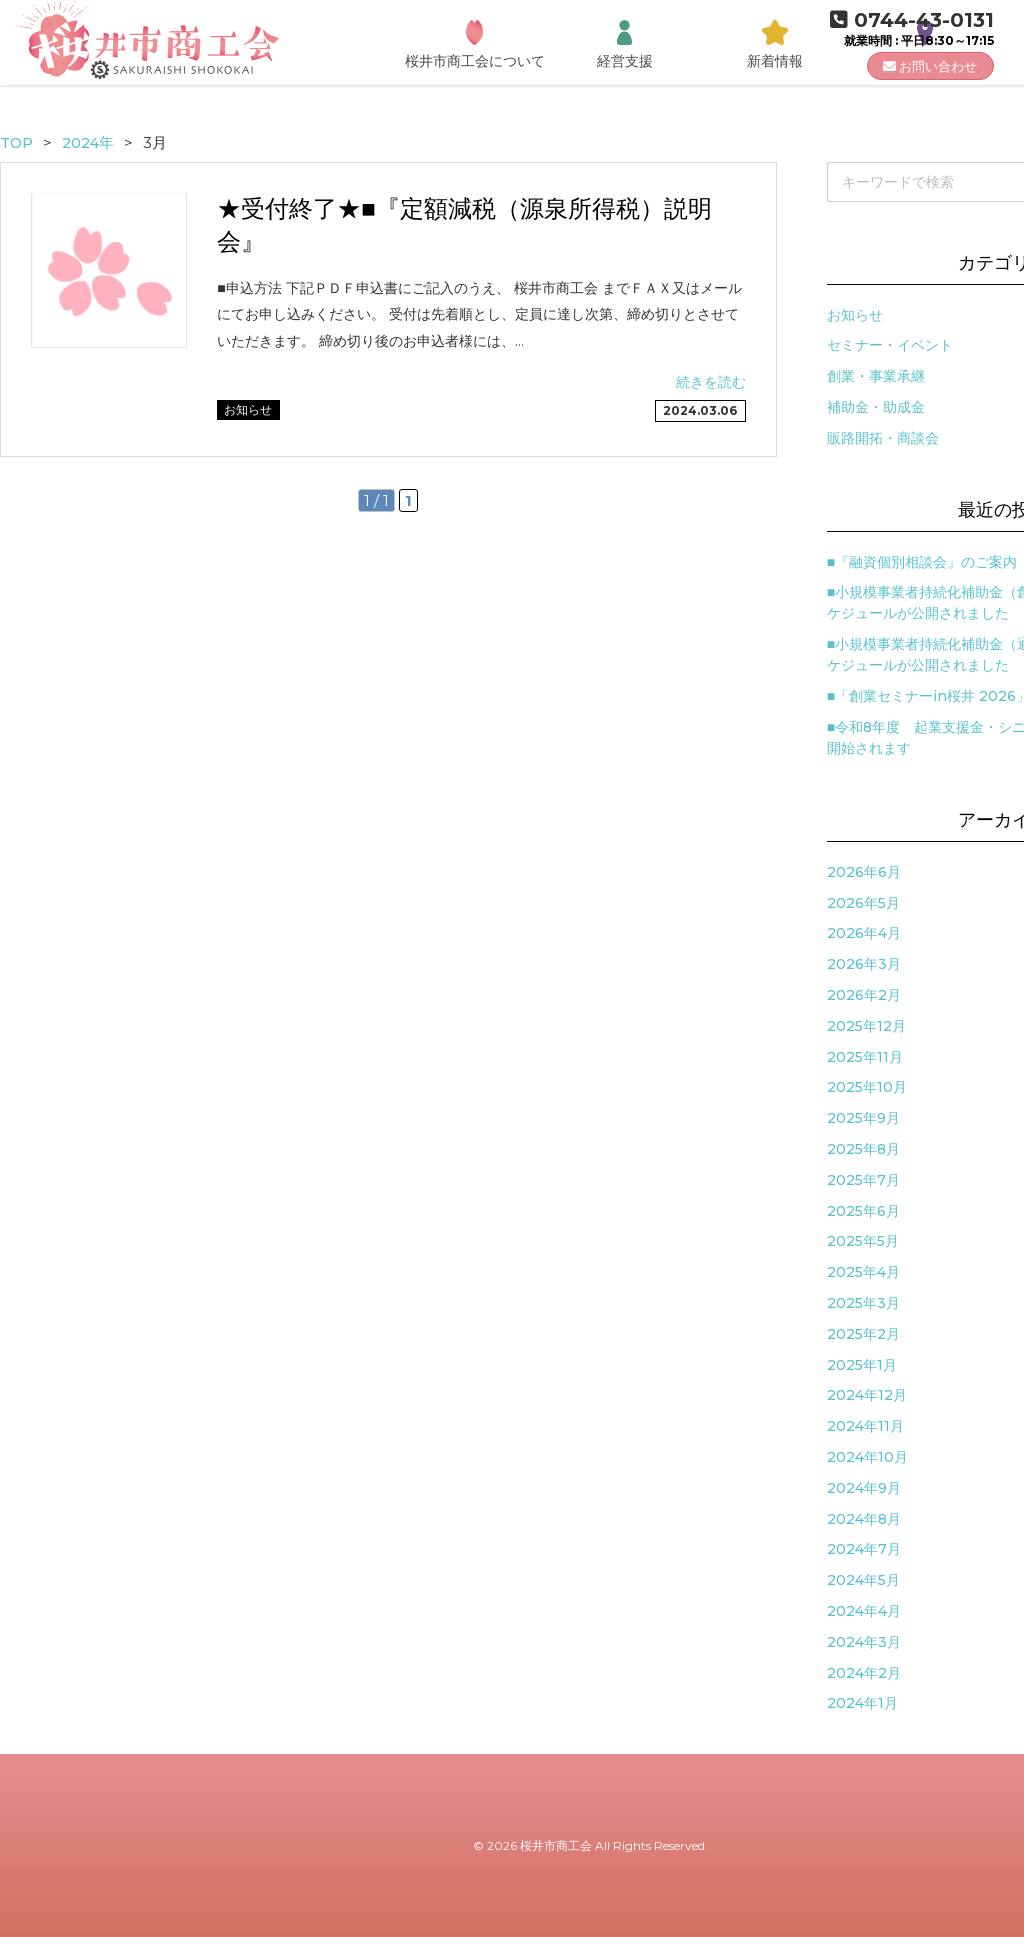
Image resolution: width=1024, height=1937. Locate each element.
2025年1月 (862, 1365)
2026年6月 (864, 872)
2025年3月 (863, 1303)
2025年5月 (863, 1241)
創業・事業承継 (876, 376)
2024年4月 (864, 1611)
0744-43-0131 (912, 20)
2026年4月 (864, 933)
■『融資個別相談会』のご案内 (922, 562)
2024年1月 (862, 1703)
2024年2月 (864, 1673)
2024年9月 (864, 1488)
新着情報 (775, 61)
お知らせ (855, 315)
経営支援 (625, 61)
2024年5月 (863, 1580)
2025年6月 (863, 1211)
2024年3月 (864, 1642)
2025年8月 (863, 1149)
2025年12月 (866, 1026)
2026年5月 (863, 903)
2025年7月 (863, 1180)
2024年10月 (867, 1457)
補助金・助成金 (876, 407)
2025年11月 (865, 1057)
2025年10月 (867, 1087)
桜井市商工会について (475, 61)
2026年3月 (864, 964)
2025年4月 (863, 1272)
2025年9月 (863, 1118)
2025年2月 (863, 1334)
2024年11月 (865, 1426)
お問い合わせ (930, 66)
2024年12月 (867, 1395)
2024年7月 (864, 1549)
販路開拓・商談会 (883, 438)
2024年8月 (864, 1519)
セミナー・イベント (890, 345)
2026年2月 (864, 995)
